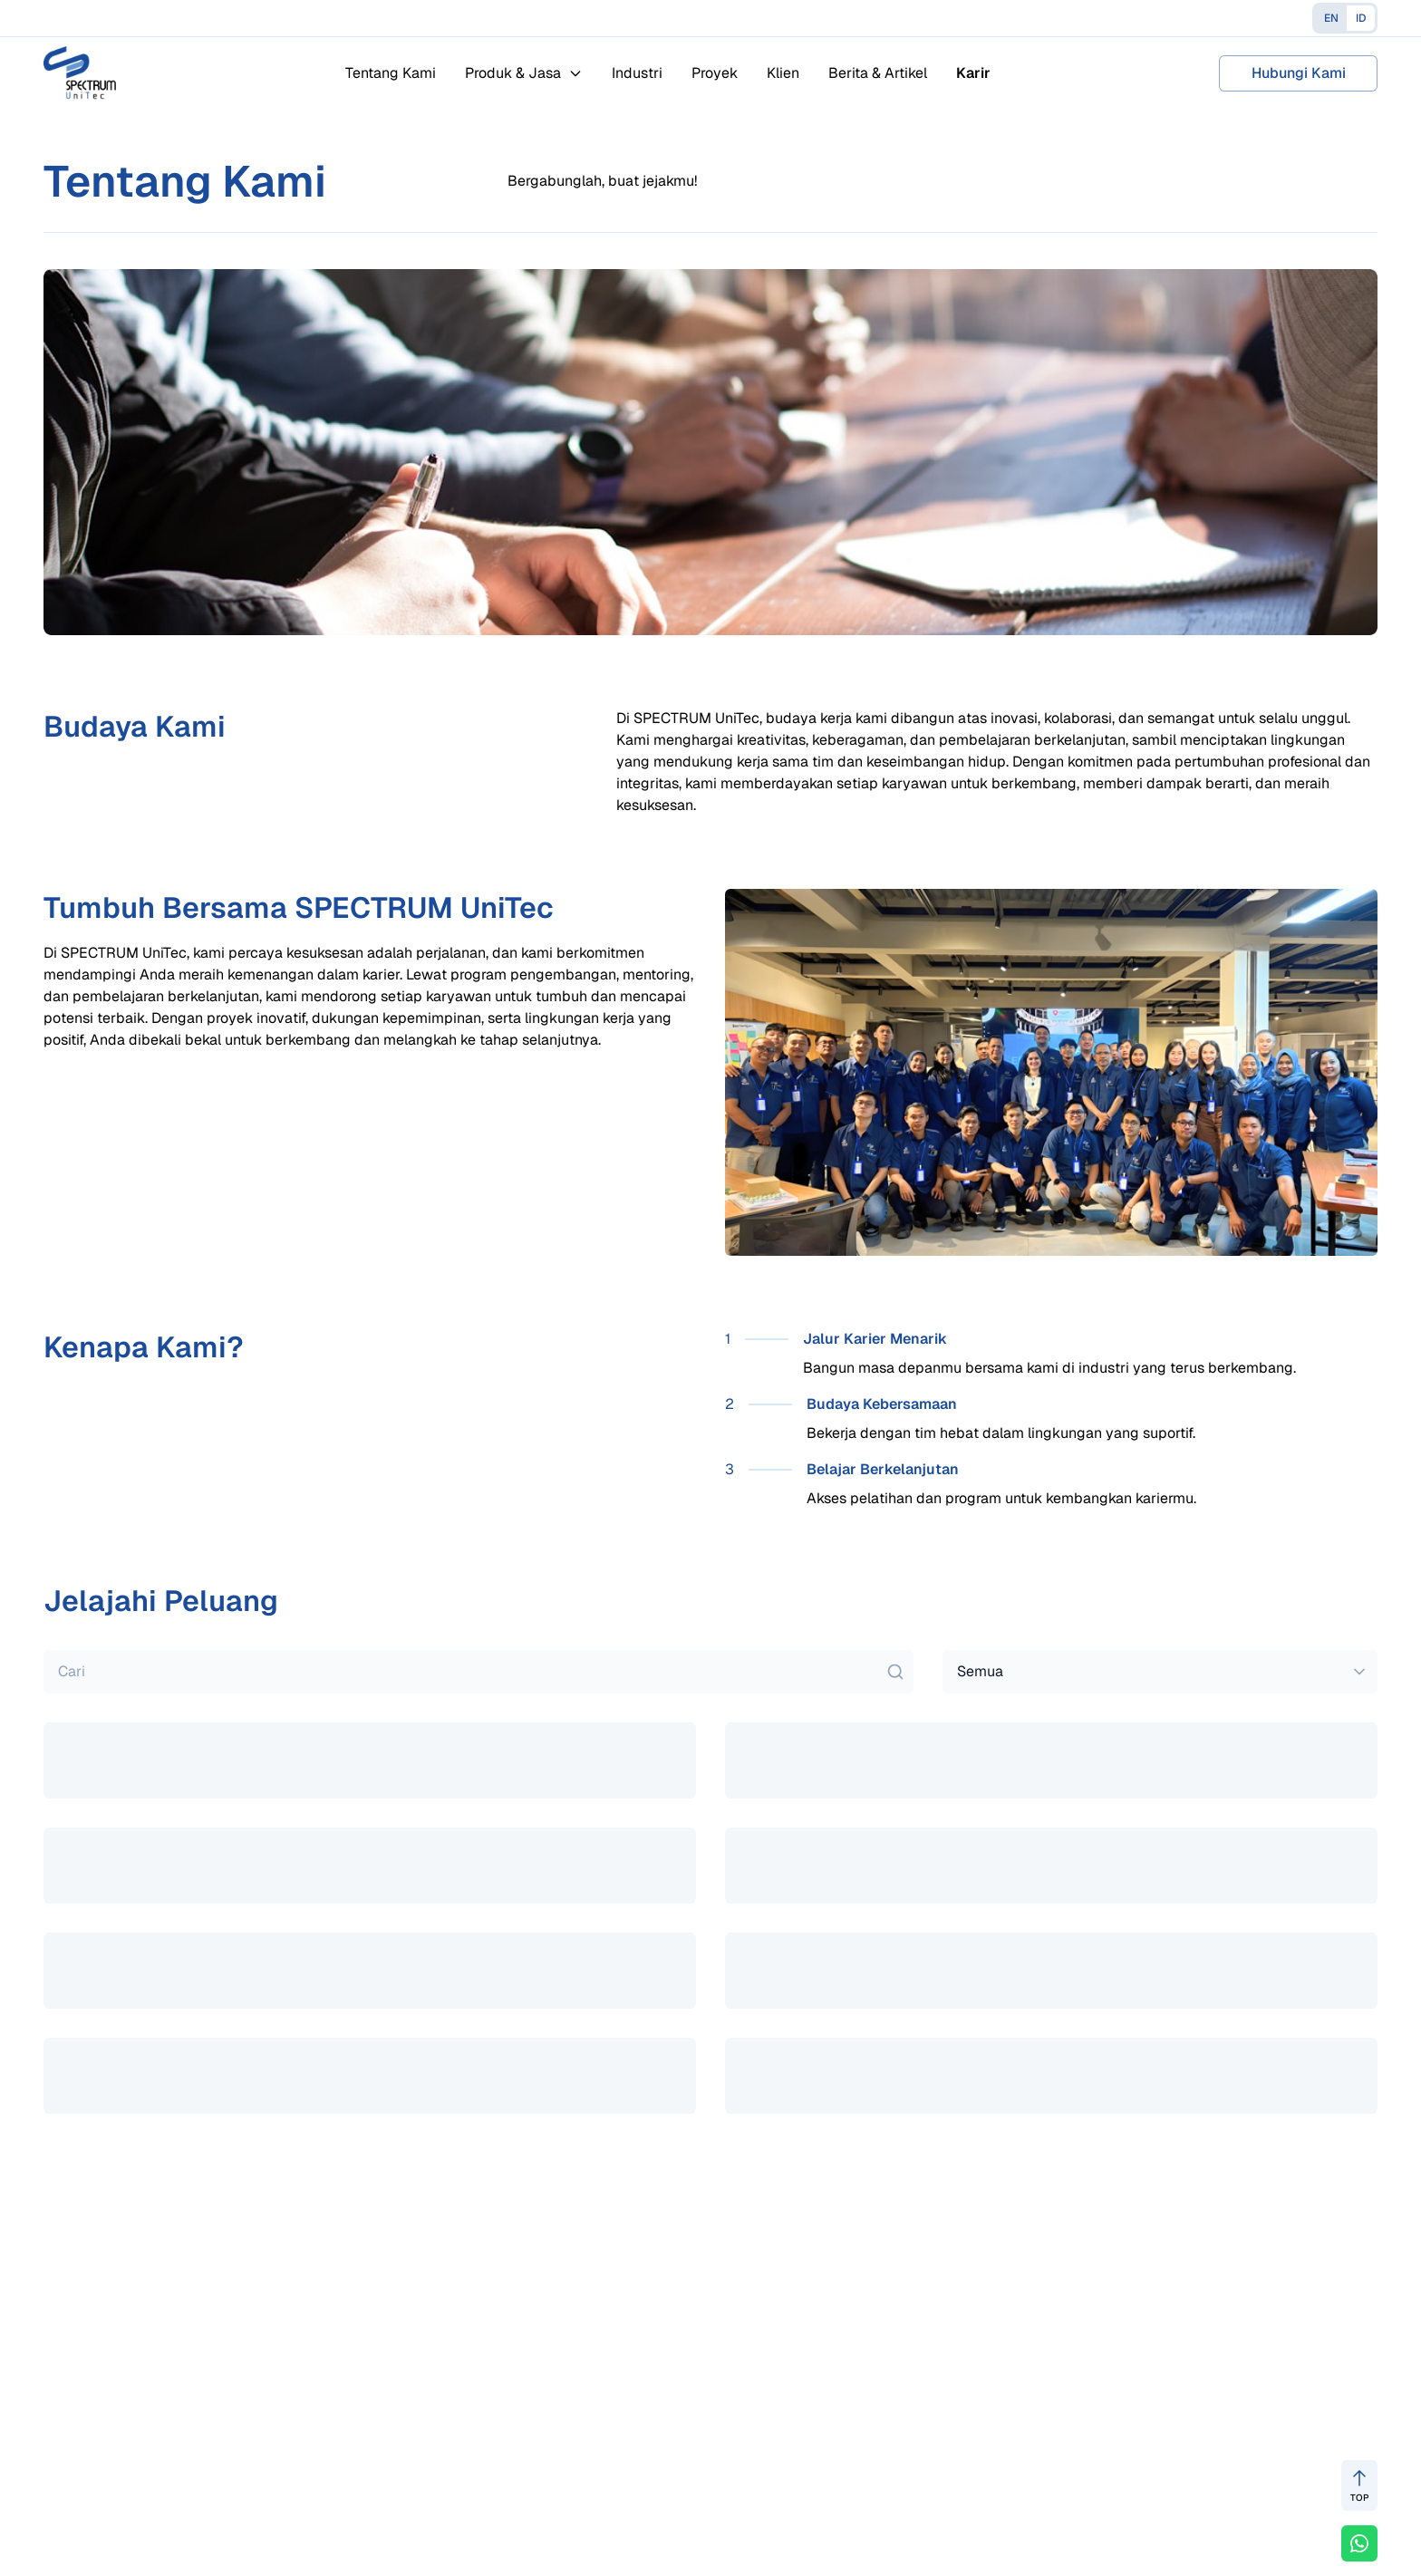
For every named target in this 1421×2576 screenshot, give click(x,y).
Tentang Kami (390, 72)
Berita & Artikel (877, 72)
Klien (783, 72)
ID (1361, 18)
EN (1331, 18)
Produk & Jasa (524, 72)
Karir (973, 72)
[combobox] (1160, 1671)
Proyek (714, 72)
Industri (637, 72)
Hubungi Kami (1299, 72)
